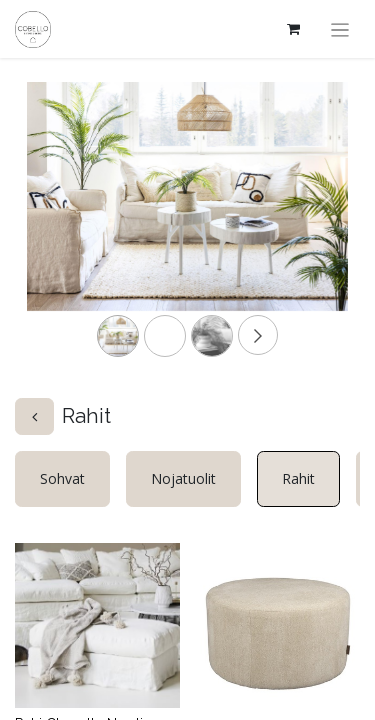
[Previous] (51, 228)
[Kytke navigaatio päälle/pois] (340, 29)
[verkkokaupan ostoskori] (294, 29)
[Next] (324, 228)
